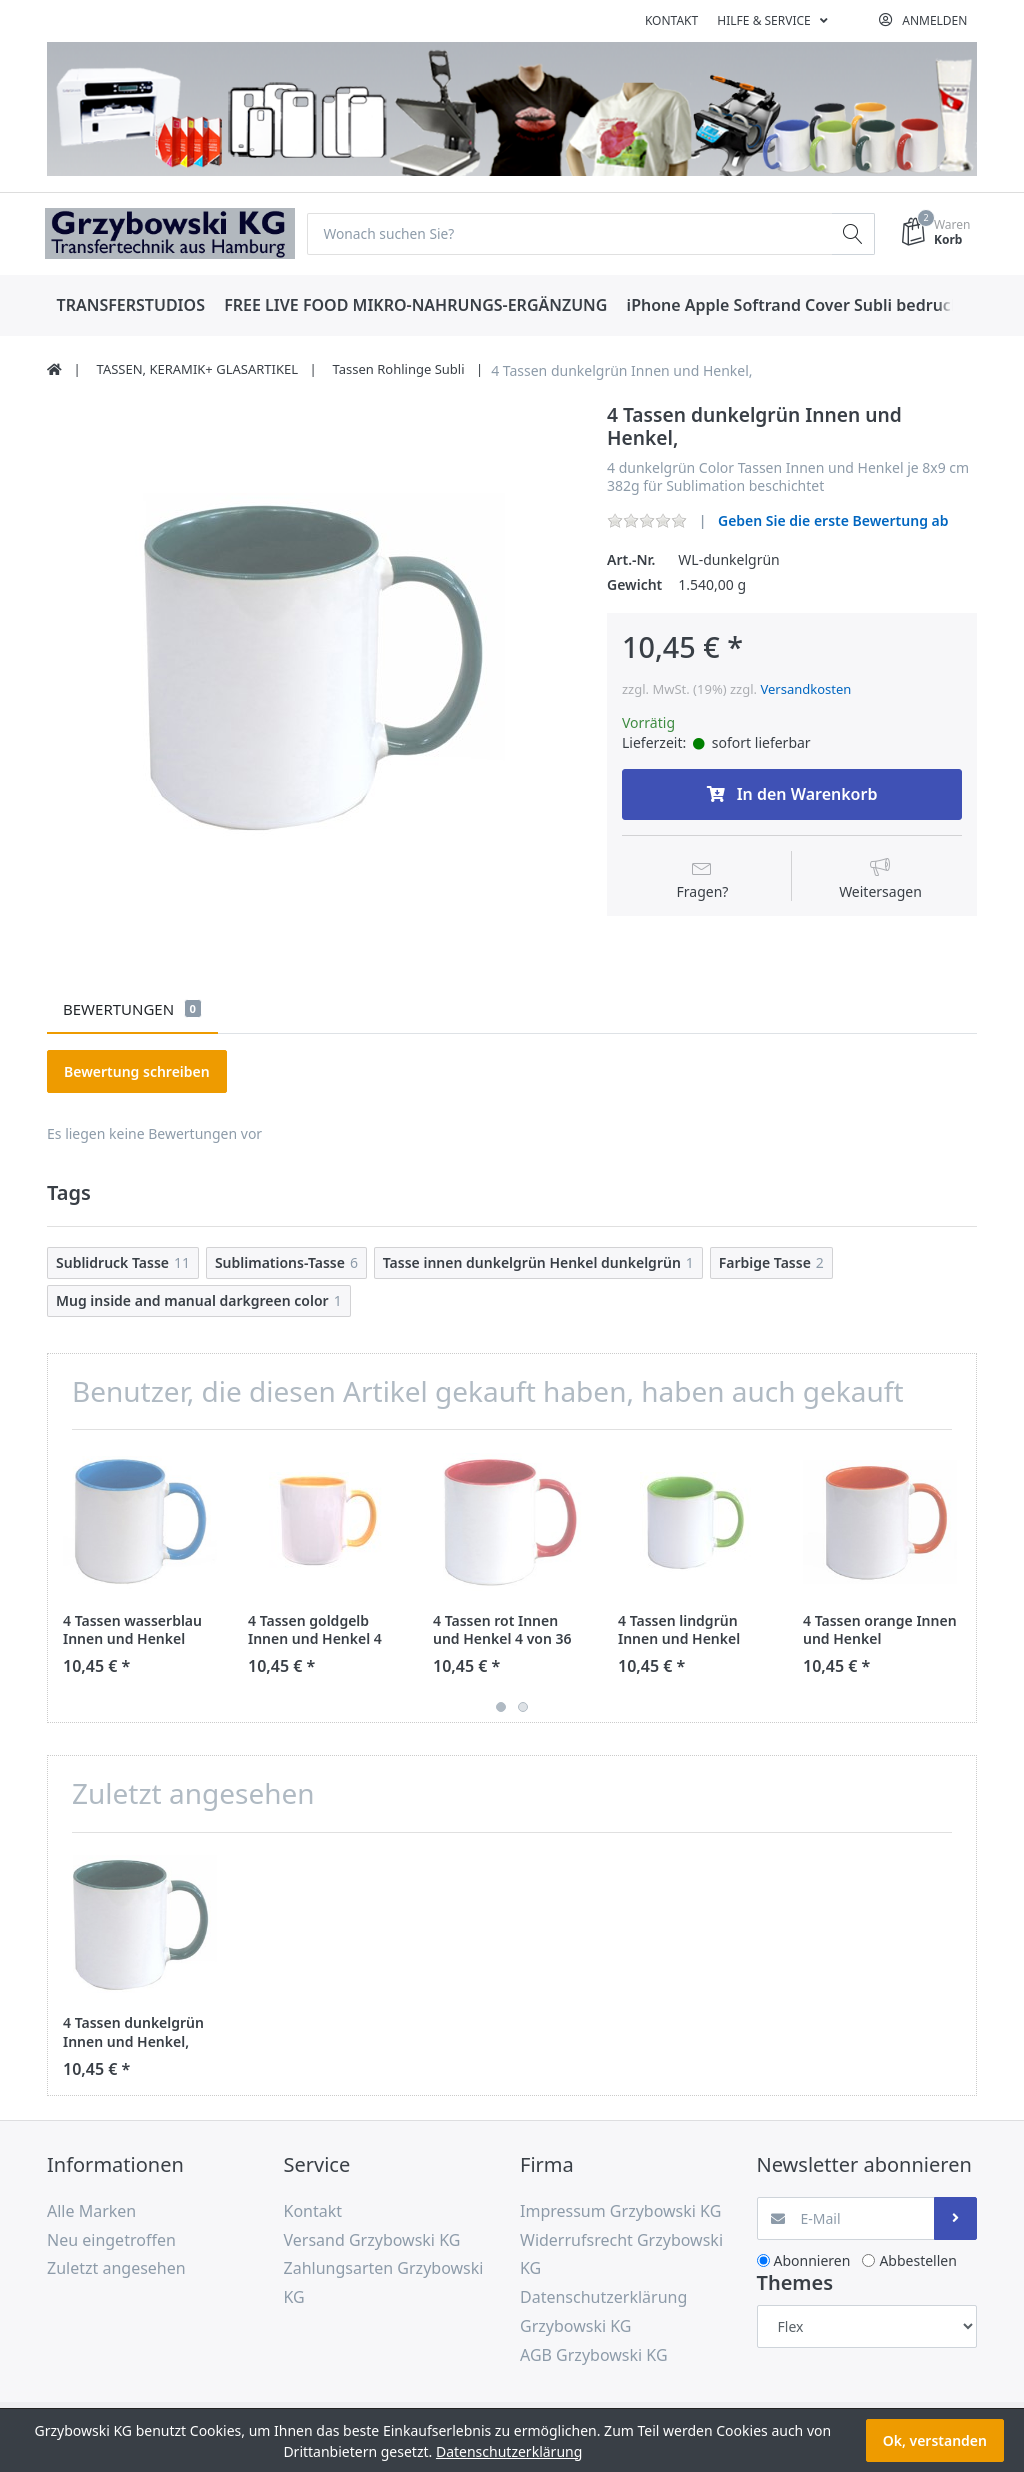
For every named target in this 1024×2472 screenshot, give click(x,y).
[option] (311, 668)
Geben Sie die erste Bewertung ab (833, 520)
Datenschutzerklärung (509, 2451)
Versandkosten (805, 690)
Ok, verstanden (935, 2440)
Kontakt (671, 20)
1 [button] (501, 1708)
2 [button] (523, 1708)
